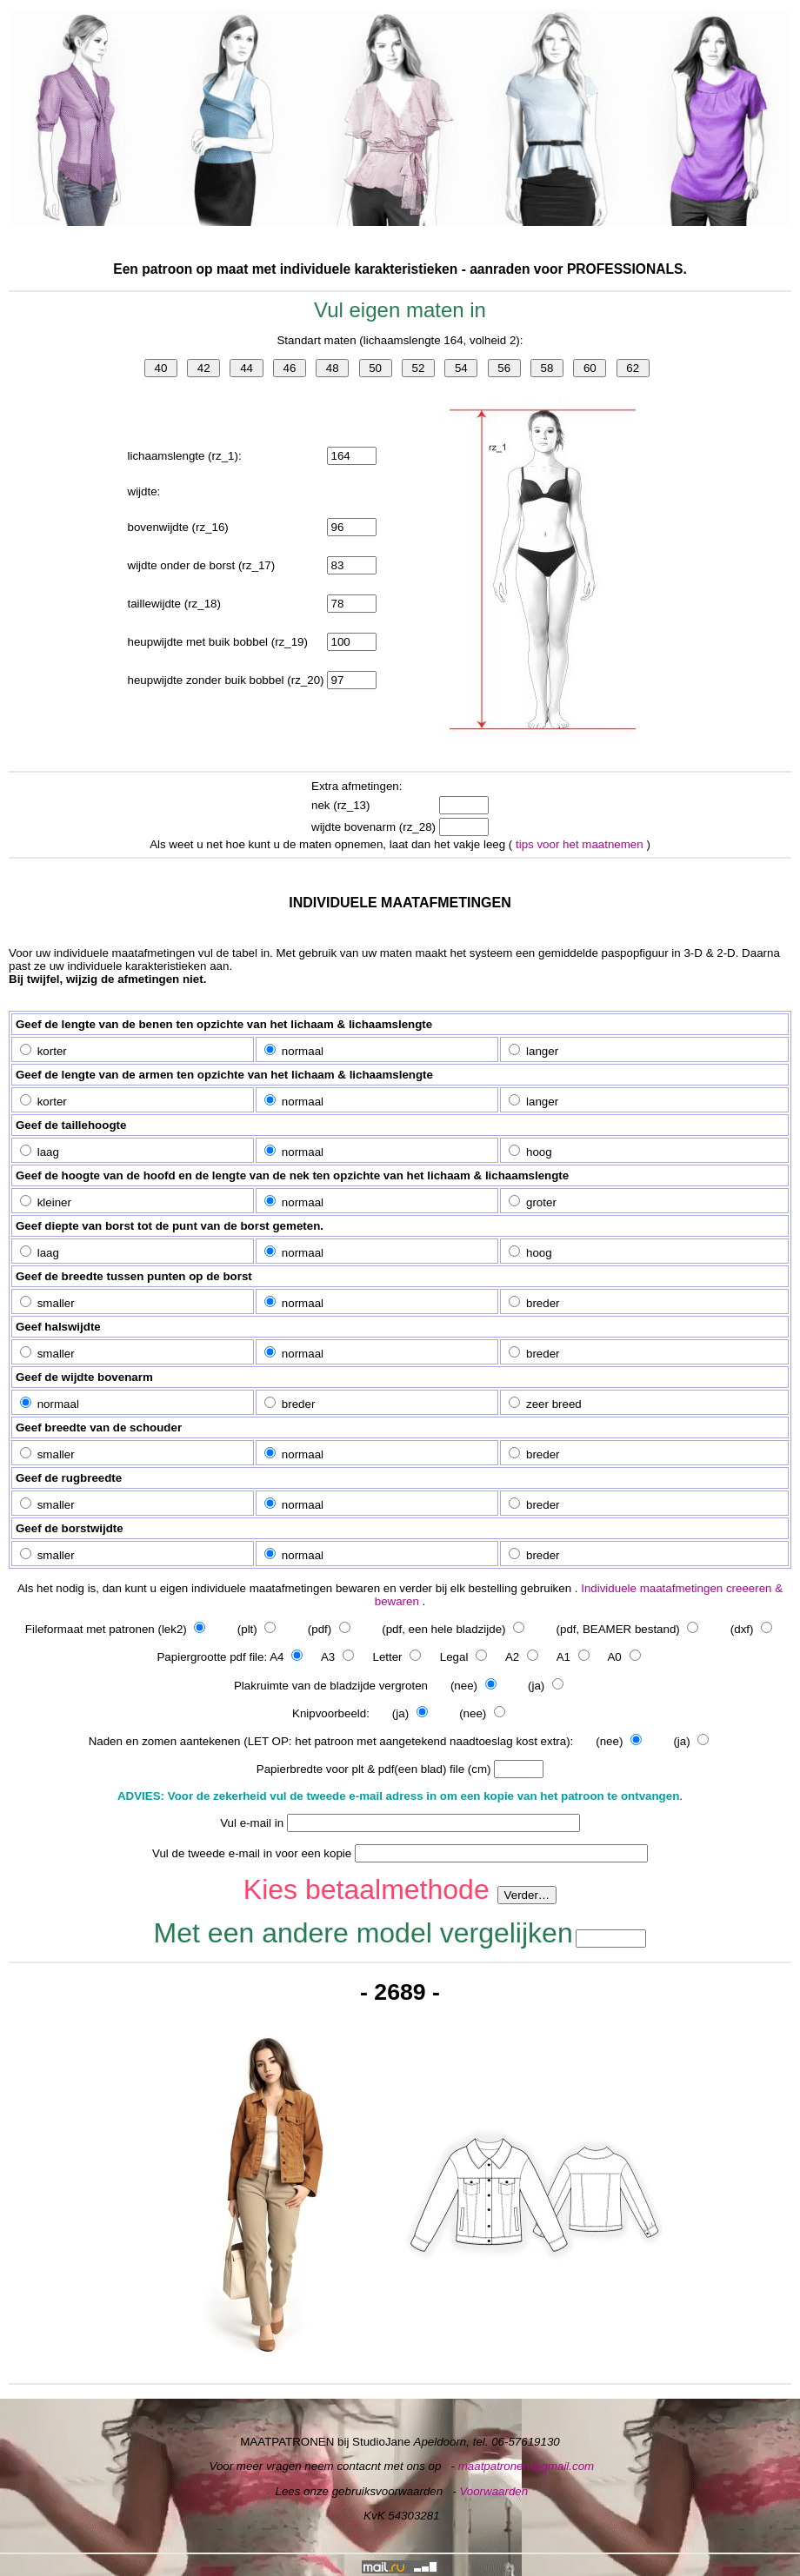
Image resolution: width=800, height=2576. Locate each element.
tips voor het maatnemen (581, 844)
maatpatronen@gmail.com (526, 2466)
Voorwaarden (493, 2491)
